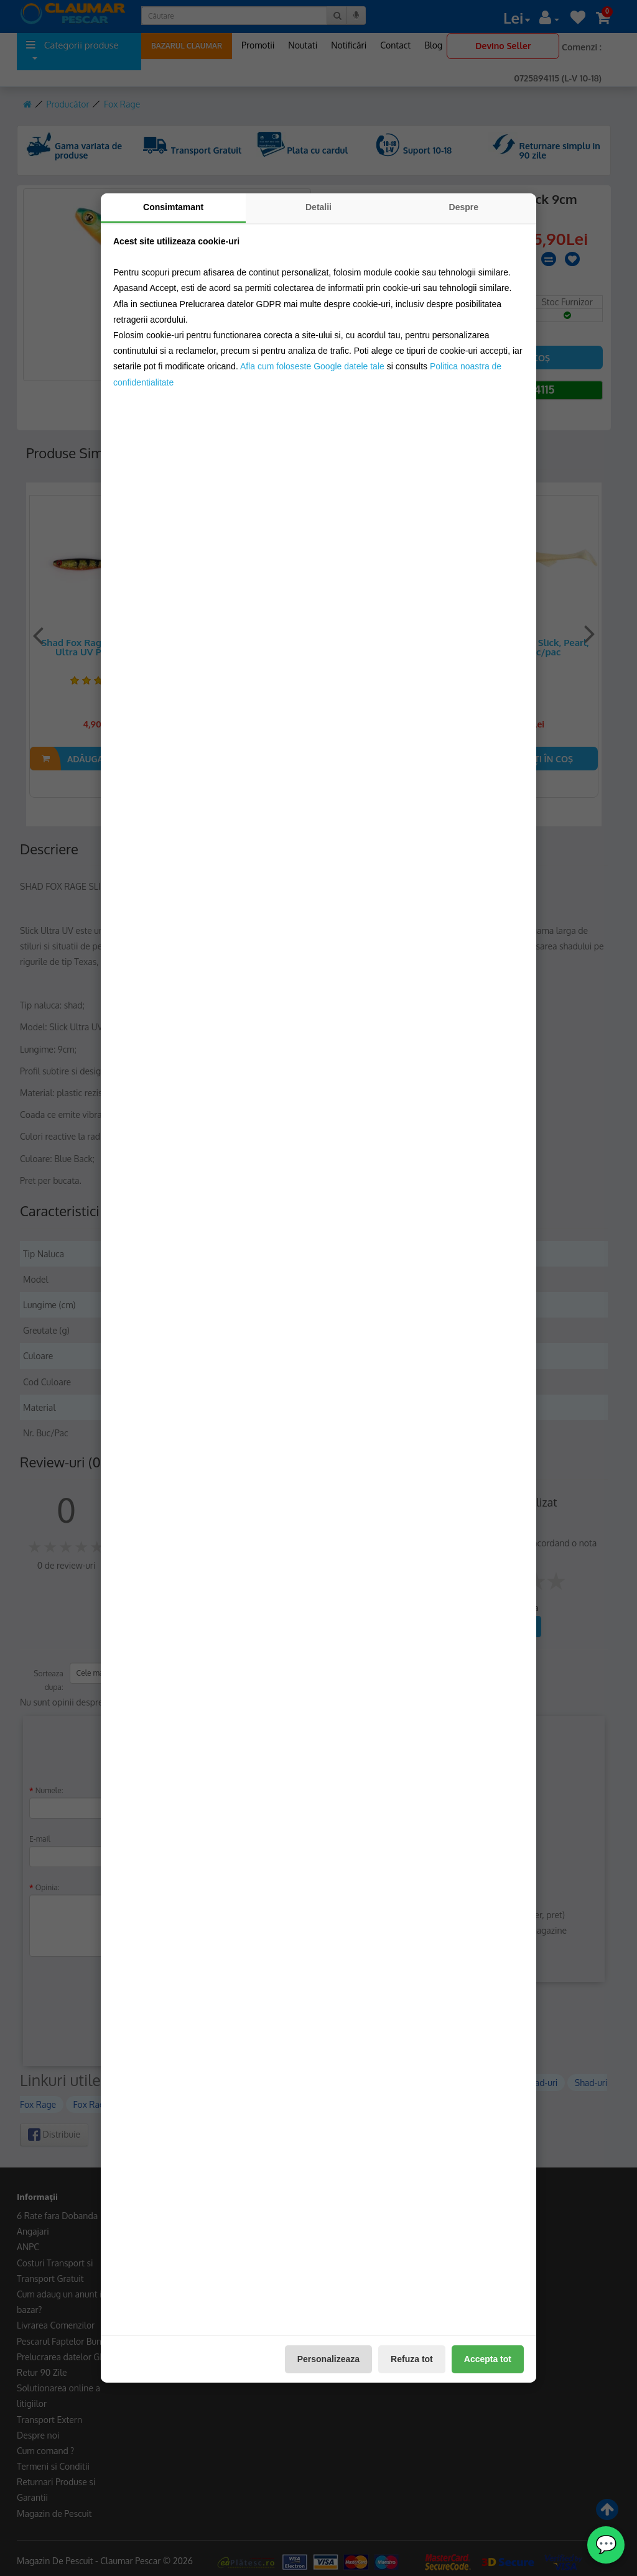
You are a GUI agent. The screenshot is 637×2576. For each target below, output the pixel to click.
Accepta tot (487, 2359)
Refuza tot (412, 2359)
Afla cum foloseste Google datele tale (312, 366)
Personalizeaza (328, 2359)
